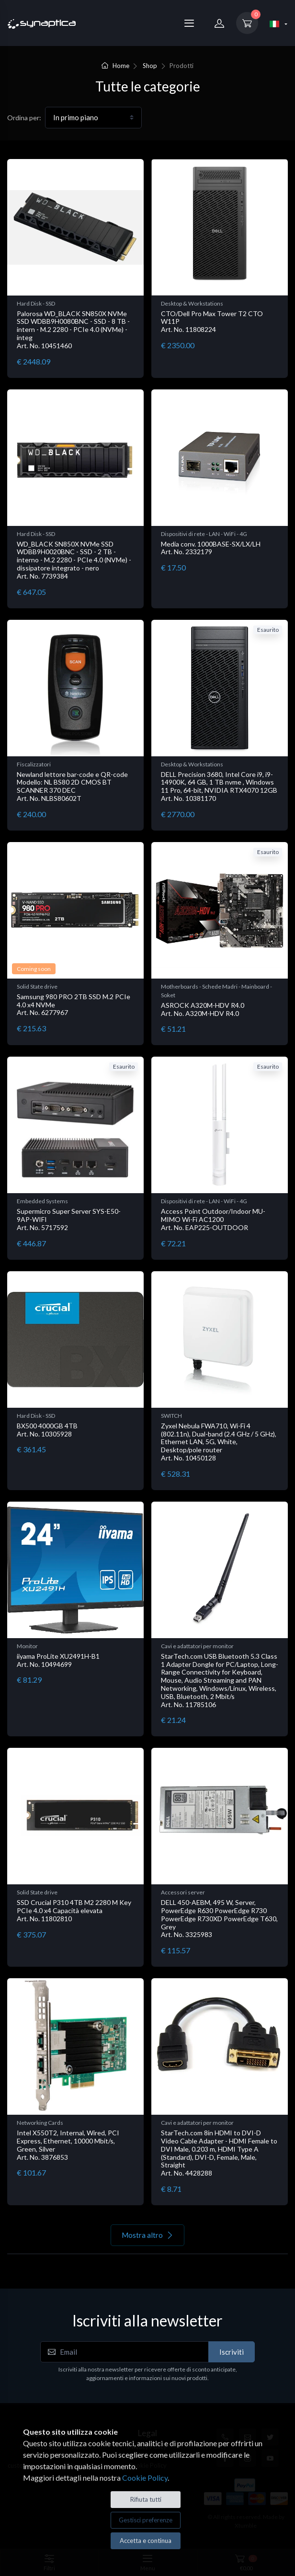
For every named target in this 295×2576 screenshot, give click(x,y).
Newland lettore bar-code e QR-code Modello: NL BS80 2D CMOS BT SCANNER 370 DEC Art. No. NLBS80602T (72, 786)
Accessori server (183, 1892)
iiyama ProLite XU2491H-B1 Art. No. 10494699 (58, 1660)
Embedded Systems (42, 1201)
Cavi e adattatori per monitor (197, 1646)
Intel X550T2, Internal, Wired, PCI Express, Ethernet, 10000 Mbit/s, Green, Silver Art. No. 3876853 (68, 2145)
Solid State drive (37, 986)
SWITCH (171, 1415)
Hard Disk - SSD (36, 303)
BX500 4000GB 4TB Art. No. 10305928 (47, 1430)
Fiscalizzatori (34, 764)
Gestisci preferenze (145, 2520)
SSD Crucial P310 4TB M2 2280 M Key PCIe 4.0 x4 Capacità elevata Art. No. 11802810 (74, 1910)
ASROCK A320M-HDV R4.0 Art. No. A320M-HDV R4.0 (202, 1009)
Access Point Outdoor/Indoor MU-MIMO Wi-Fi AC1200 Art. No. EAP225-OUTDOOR (213, 1219)
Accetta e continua (145, 2540)
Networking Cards (40, 2122)
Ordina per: (24, 118)
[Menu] (189, 23)
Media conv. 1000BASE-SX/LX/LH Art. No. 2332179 (211, 548)
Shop (150, 65)
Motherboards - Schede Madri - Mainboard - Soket (216, 991)
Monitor (27, 1646)
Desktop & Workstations (192, 303)
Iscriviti (231, 2352)
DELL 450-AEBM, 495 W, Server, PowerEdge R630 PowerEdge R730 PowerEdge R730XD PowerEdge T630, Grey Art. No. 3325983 (219, 1918)
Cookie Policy (145, 2477)
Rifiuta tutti (145, 2499)
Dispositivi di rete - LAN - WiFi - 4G (204, 533)
